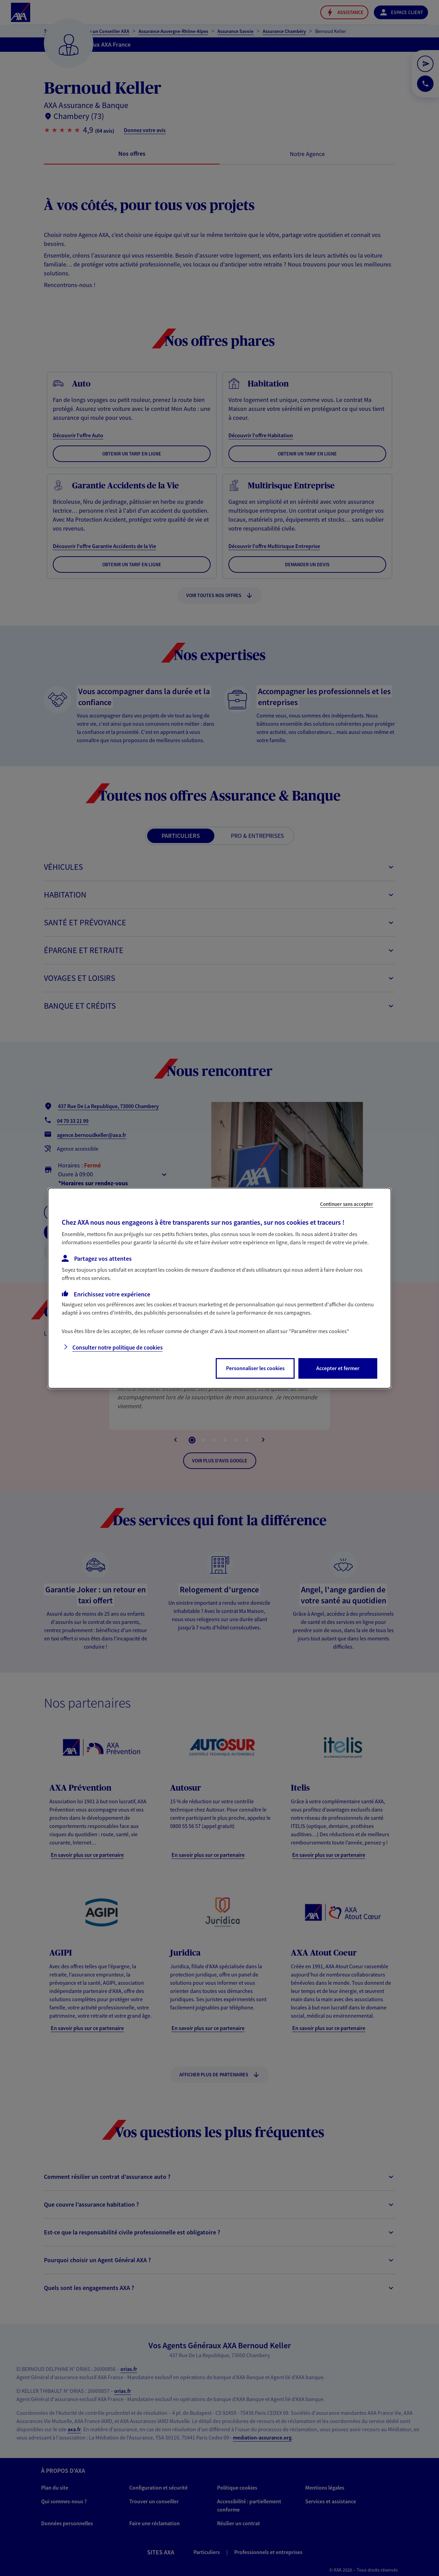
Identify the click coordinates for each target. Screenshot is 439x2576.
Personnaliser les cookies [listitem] (255, 1368)
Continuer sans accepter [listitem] (346, 1203)
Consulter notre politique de (117, 1347)
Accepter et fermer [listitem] (337, 1368)
